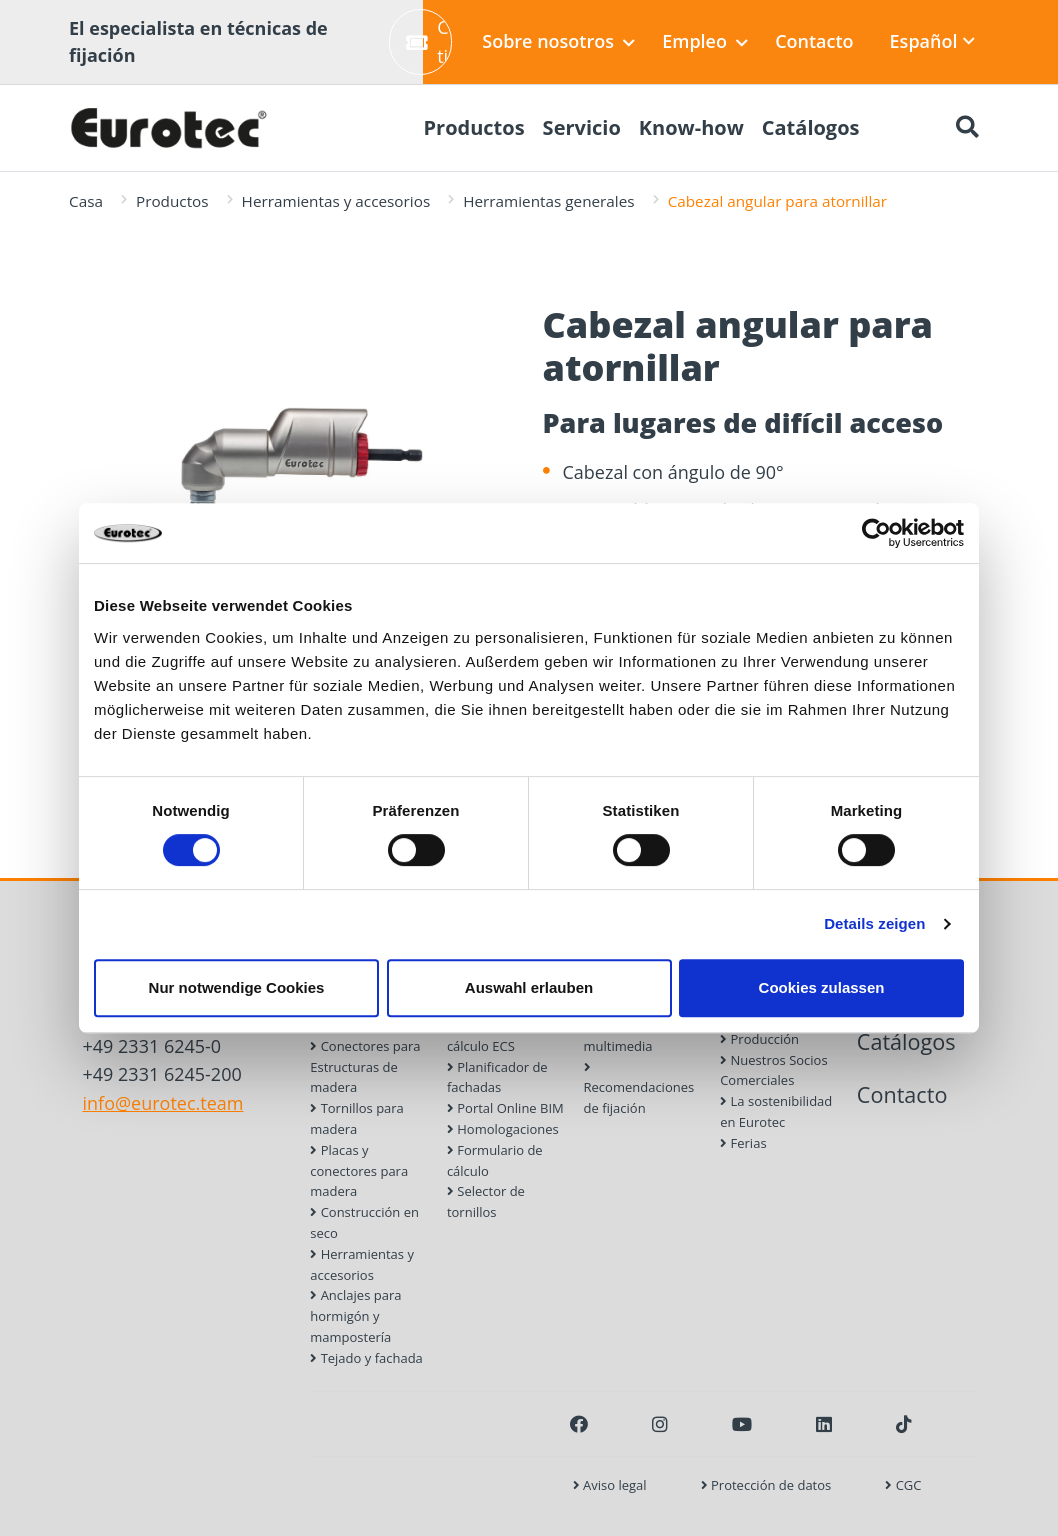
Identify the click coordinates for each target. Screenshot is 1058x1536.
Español (933, 41)
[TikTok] (904, 1424)
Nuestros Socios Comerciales (773, 1070)
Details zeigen (874, 923)
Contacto (814, 41)
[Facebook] (579, 1424)
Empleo (705, 41)
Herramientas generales (548, 201)
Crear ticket (429, 41)
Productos (172, 201)
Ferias (743, 1143)
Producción (759, 1039)
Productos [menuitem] (473, 127)
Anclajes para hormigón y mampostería (355, 1316)
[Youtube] (742, 1424)
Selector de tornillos (486, 1201)
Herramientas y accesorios (336, 201)
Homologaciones (503, 1129)
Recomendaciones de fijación (639, 1089)
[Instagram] (660, 1424)
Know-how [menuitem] (691, 127)
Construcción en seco (364, 1222)
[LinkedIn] (824, 1424)
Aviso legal (610, 1485)
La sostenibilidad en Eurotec (776, 1111)
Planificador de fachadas (497, 1077)
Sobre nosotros (558, 41)
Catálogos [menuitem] (811, 127)
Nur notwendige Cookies (237, 987)
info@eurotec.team (163, 1103)
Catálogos (906, 1041)
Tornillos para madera (357, 1118)
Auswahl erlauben (529, 987)
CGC (903, 1485)
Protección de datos (766, 1485)
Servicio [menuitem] (582, 127)
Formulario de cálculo (495, 1160)
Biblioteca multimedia (619, 1035)
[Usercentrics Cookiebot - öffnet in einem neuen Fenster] (876, 533)
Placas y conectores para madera (359, 1171)
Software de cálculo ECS (488, 1035)
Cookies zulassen (822, 987)
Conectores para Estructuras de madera (365, 1067)
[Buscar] (967, 128)
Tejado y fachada (366, 1358)
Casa (86, 201)
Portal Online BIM (505, 1108)
